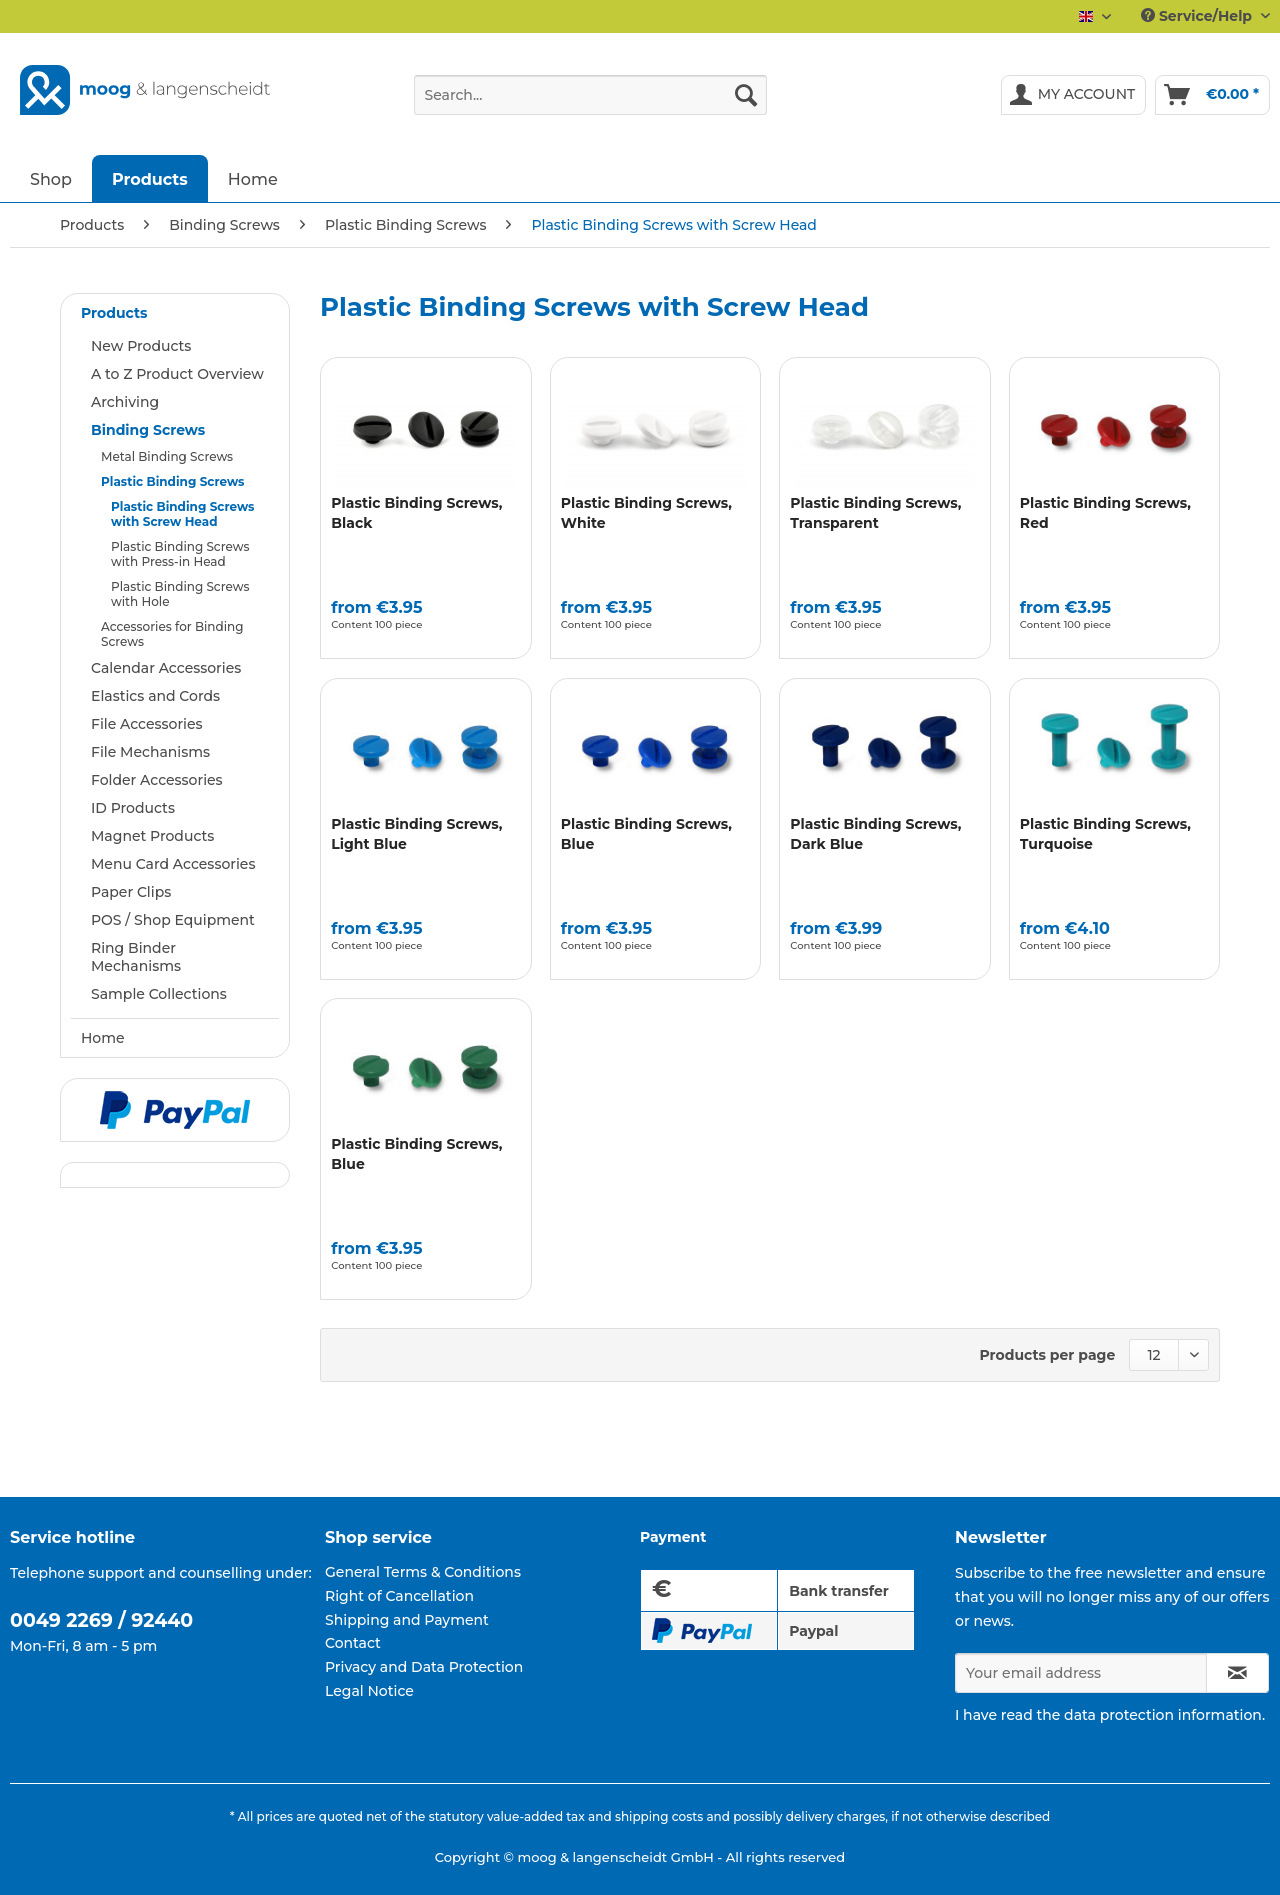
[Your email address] (1081, 1673)
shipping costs (659, 1816)
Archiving (125, 402)
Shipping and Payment (407, 1620)
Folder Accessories (157, 780)
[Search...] (590, 95)
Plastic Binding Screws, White (646, 513)
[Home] (253, 178)
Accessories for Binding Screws (172, 634)
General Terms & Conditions (423, 1572)
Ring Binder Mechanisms (136, 957)
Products (114, 313)
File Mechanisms (150, 752)
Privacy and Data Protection (424, 1667)
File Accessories (147, 724)
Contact (353, 1643)
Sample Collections (159, 994)
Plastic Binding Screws (172, 481)
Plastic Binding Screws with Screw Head (182, 514)
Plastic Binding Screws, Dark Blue (875, 834)
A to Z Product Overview (177, 374)
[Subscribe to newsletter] (1237, 1673)
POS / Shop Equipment (173, 920)
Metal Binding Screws (167, 456)
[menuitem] (590, 104)
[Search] (746, 95)
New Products (141, 346)
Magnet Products (152, 836)
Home (103, 1038)
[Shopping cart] (1212, 95)
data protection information (1163, 1715)
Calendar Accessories (166, 668)
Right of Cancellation (399, 1596)
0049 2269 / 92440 (101, 1620)
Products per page (1048, 1355)
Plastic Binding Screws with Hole (180, 594)
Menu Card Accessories (173, 864)
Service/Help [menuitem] (1198, 16)
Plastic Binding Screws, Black (416, 513)
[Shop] (51, 178)
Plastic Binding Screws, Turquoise (1105, 834)
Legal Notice (369, 1691)
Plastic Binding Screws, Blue (646, 834)
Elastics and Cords (155, 696)
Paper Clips (131, 892)
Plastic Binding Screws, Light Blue (416, 834)
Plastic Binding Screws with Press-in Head (180, 554)
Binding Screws (148, 430)
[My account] (1074, 95)
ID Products (133, 808)
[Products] (150, 178)
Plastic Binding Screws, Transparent (875, 513)
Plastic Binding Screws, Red (1105, 513)
